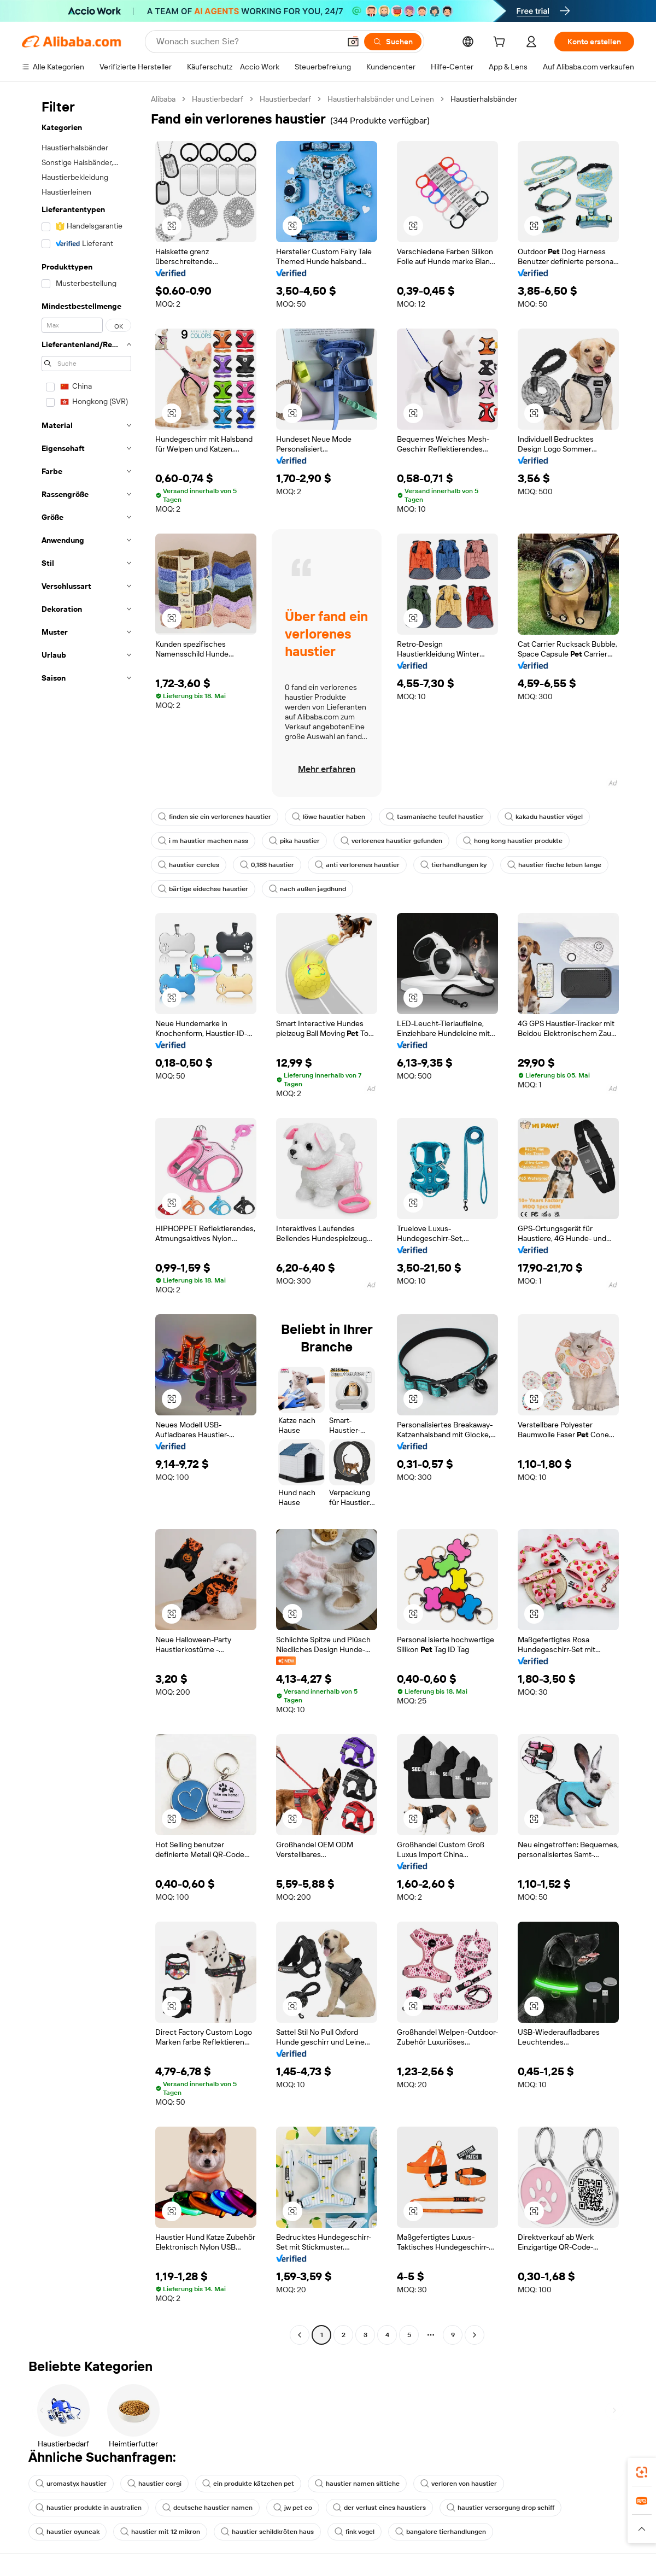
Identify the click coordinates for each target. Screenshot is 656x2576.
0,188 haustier (267, 864)
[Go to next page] (474, 2335)
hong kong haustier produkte (513, 840)
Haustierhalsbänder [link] (483, 99)
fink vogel (354, 2531)
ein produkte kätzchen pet (248, 2483)
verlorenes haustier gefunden (391, 840)
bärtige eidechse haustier (203, 889)
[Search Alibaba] (247, 42)
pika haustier (294, 840)
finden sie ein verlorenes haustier (214, 816)
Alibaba (163, 99)
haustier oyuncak (67, 2531)
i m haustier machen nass (203, 840)
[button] (353, 41)
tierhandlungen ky (453, 864)
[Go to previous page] (299, 2335)
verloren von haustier (458, 2483)
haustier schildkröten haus (267, 2531)
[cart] (501, 43)
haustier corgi (154, 2483)
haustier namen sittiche (357, 2483)
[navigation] (83, 1218)
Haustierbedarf (217, 99)
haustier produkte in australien (89, 2507)
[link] (642, 2472)
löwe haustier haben (328, 816)
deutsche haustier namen (207, 2507)
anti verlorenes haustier (357, 864)
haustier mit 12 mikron (160, 2531)
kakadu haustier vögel (544, 816)
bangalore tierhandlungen (440, 2531)
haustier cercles (188, 864)
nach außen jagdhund (307, 889)
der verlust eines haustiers (379, 2507)
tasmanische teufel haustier (435, 816)
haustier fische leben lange (554, 864)
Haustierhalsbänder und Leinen (380, 99)
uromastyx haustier (71, 2483)
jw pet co (292, 2507)
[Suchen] (392, 41)
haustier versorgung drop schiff (500, 2507)
